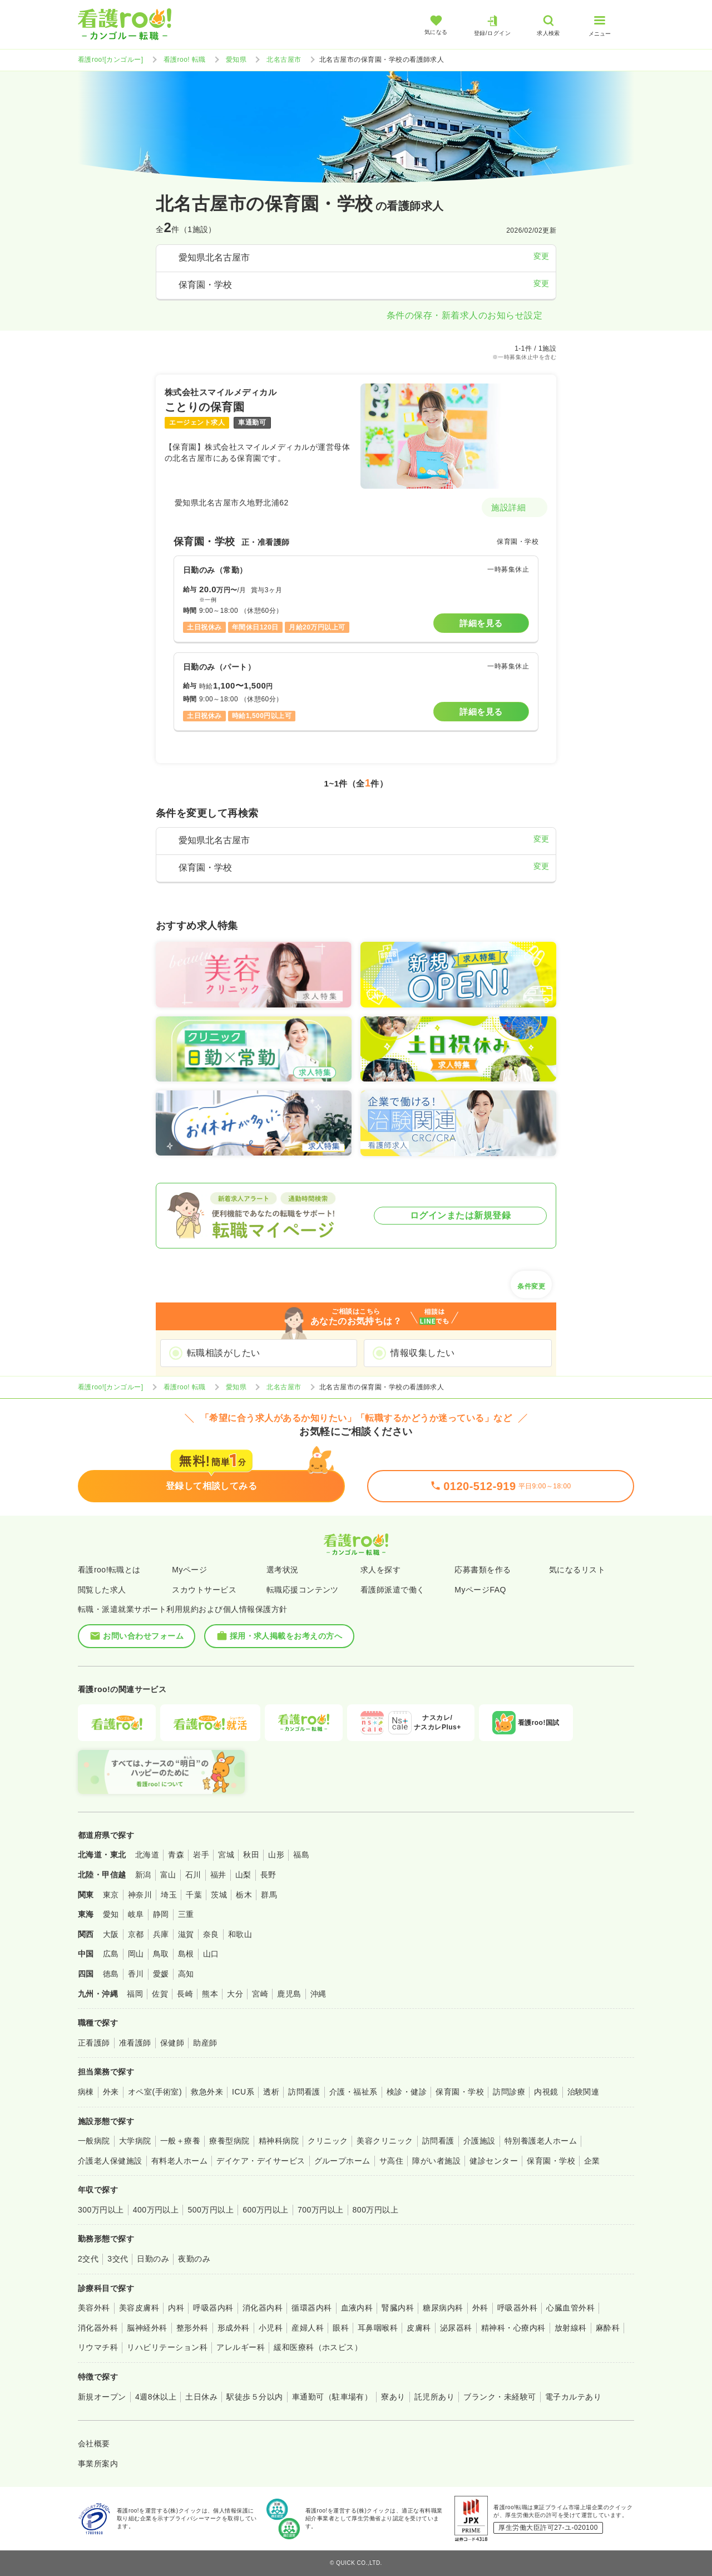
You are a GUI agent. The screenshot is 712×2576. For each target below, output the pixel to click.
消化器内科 (263, 2307)
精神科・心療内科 (513, 2327)
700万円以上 (321, 2209)
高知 (186, 1973)
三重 (186, 1914)
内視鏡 (546, 2091)
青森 (176, 1854)
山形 (276, 1854)
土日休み (201, 2396)
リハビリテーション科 (167, 2347)
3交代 (117, 2258)
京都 (136, 1934)
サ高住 (391, 2160)
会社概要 (94, 2443)
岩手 (201, 1854)
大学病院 (135, 2140)
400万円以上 (156, 2209)
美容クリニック (385, 2140)
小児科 (271, 2327)
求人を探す (380, 1569)
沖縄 (318, 1993)
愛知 (111, 1914)
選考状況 (282, 1569)
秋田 (251, 1854)
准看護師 (135, 2042)
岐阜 (136, 1914)
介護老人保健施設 (110, 2160)
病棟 (86, 2091)
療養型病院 (229, 2140)
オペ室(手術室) (155, 2091)
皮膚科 (419, 2327)
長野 (268, 1874)
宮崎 (260, 1993)
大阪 (111, 1934)
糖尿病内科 (443, 2307)
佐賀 (160, 1993)
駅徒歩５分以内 (254, 2396)
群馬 (269, 1894)
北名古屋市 (283, 59)
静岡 (161, 1914)
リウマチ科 (98, 2347)
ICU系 (243, 2091)
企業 (592, 2160)
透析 (271, 2091)
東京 (111, 1894)
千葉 (194, 1894)
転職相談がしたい (223, 1353)
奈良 (211, 1934)
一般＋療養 (180, 2140)
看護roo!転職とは (109, 1569)
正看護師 (94, 2042)
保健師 (172, 2042)
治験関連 (583, 2091)
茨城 (219, 1894)
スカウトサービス (204, 1589)
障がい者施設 (436, 2160)
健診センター (493, 2160)
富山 (168, 1874)
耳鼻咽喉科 (378, 2327)
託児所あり (434, 2396)
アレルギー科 (240, 2347)
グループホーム (342, 2160)
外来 (111, 2091)
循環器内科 (311, 2307)
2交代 (88, 2258)
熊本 (210, 1993)
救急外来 (207, 2091)
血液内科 (357, 2307)
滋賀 (186, 1934)
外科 (480, 2307)
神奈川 (140, 1894)
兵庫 (161, 1934)
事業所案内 (98, 2463)
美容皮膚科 (139, 2307)
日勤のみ (153, 2258)
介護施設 (479, 2140)
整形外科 (192, 2327)
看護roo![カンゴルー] (111, 59)
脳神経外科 (147, 2327)
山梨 (243, 1874)
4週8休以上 (155, 2396)
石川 (193, 1874)
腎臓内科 (398, 2307)
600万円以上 (266, 2209)
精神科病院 (279, 2140)
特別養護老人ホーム (541, 2140)
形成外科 (233, 2327)
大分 (235, 1993)
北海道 (147, 1854)
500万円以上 (210, 2209)
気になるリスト (577, 1569)
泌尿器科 (456, 2327)
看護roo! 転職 (185, 59)
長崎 (185, 1993)
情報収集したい (422, 1353)
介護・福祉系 (353, 2091)
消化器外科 (98, 2327)
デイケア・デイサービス (260, 2160)
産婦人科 (307, 2327)
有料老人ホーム (179, 2160)
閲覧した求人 (102, 1589)
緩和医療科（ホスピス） (318, 2347)
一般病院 (94, 2140)
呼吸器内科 (213, 2307)
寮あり (393, 2396)
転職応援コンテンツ (302, 1589)
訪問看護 (304, 2091)
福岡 (135, 1993)
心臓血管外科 (570, 2307)
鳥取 (161, 1953)
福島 (301, 1854)
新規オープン (102, 2396)
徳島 (111, 1973)
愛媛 (161, 1973)
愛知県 (236, 59)
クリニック (328, 2140)
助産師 (205, 2042)
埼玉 (169, 1894)
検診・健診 (407, 2091)
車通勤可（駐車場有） (332, 2396)
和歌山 (240, 1934)
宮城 (226, 1854)
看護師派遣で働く (392, 1589)
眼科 (341, 2327)
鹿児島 (289, 1993)
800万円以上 (376, 2209)
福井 (218, 1874)
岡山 (136, 1953)
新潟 (143, 1874)
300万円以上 (101, 2209)
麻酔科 (608, 2327)
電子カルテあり (573, 2396)
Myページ (189, 1569)
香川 (136, 1973)
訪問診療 (509, 2091)
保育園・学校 (460, 2091)
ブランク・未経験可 (499, 2396)
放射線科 (571, 2327)
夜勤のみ (194, 2258)
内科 (176, 2307)
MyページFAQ (480, 1589)
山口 (211, 1953)
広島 (111, 1953)
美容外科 (94, 2307)
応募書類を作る (482, 1569)
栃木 (244, 1894)
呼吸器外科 (517, 2307)
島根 (186, 1953)
